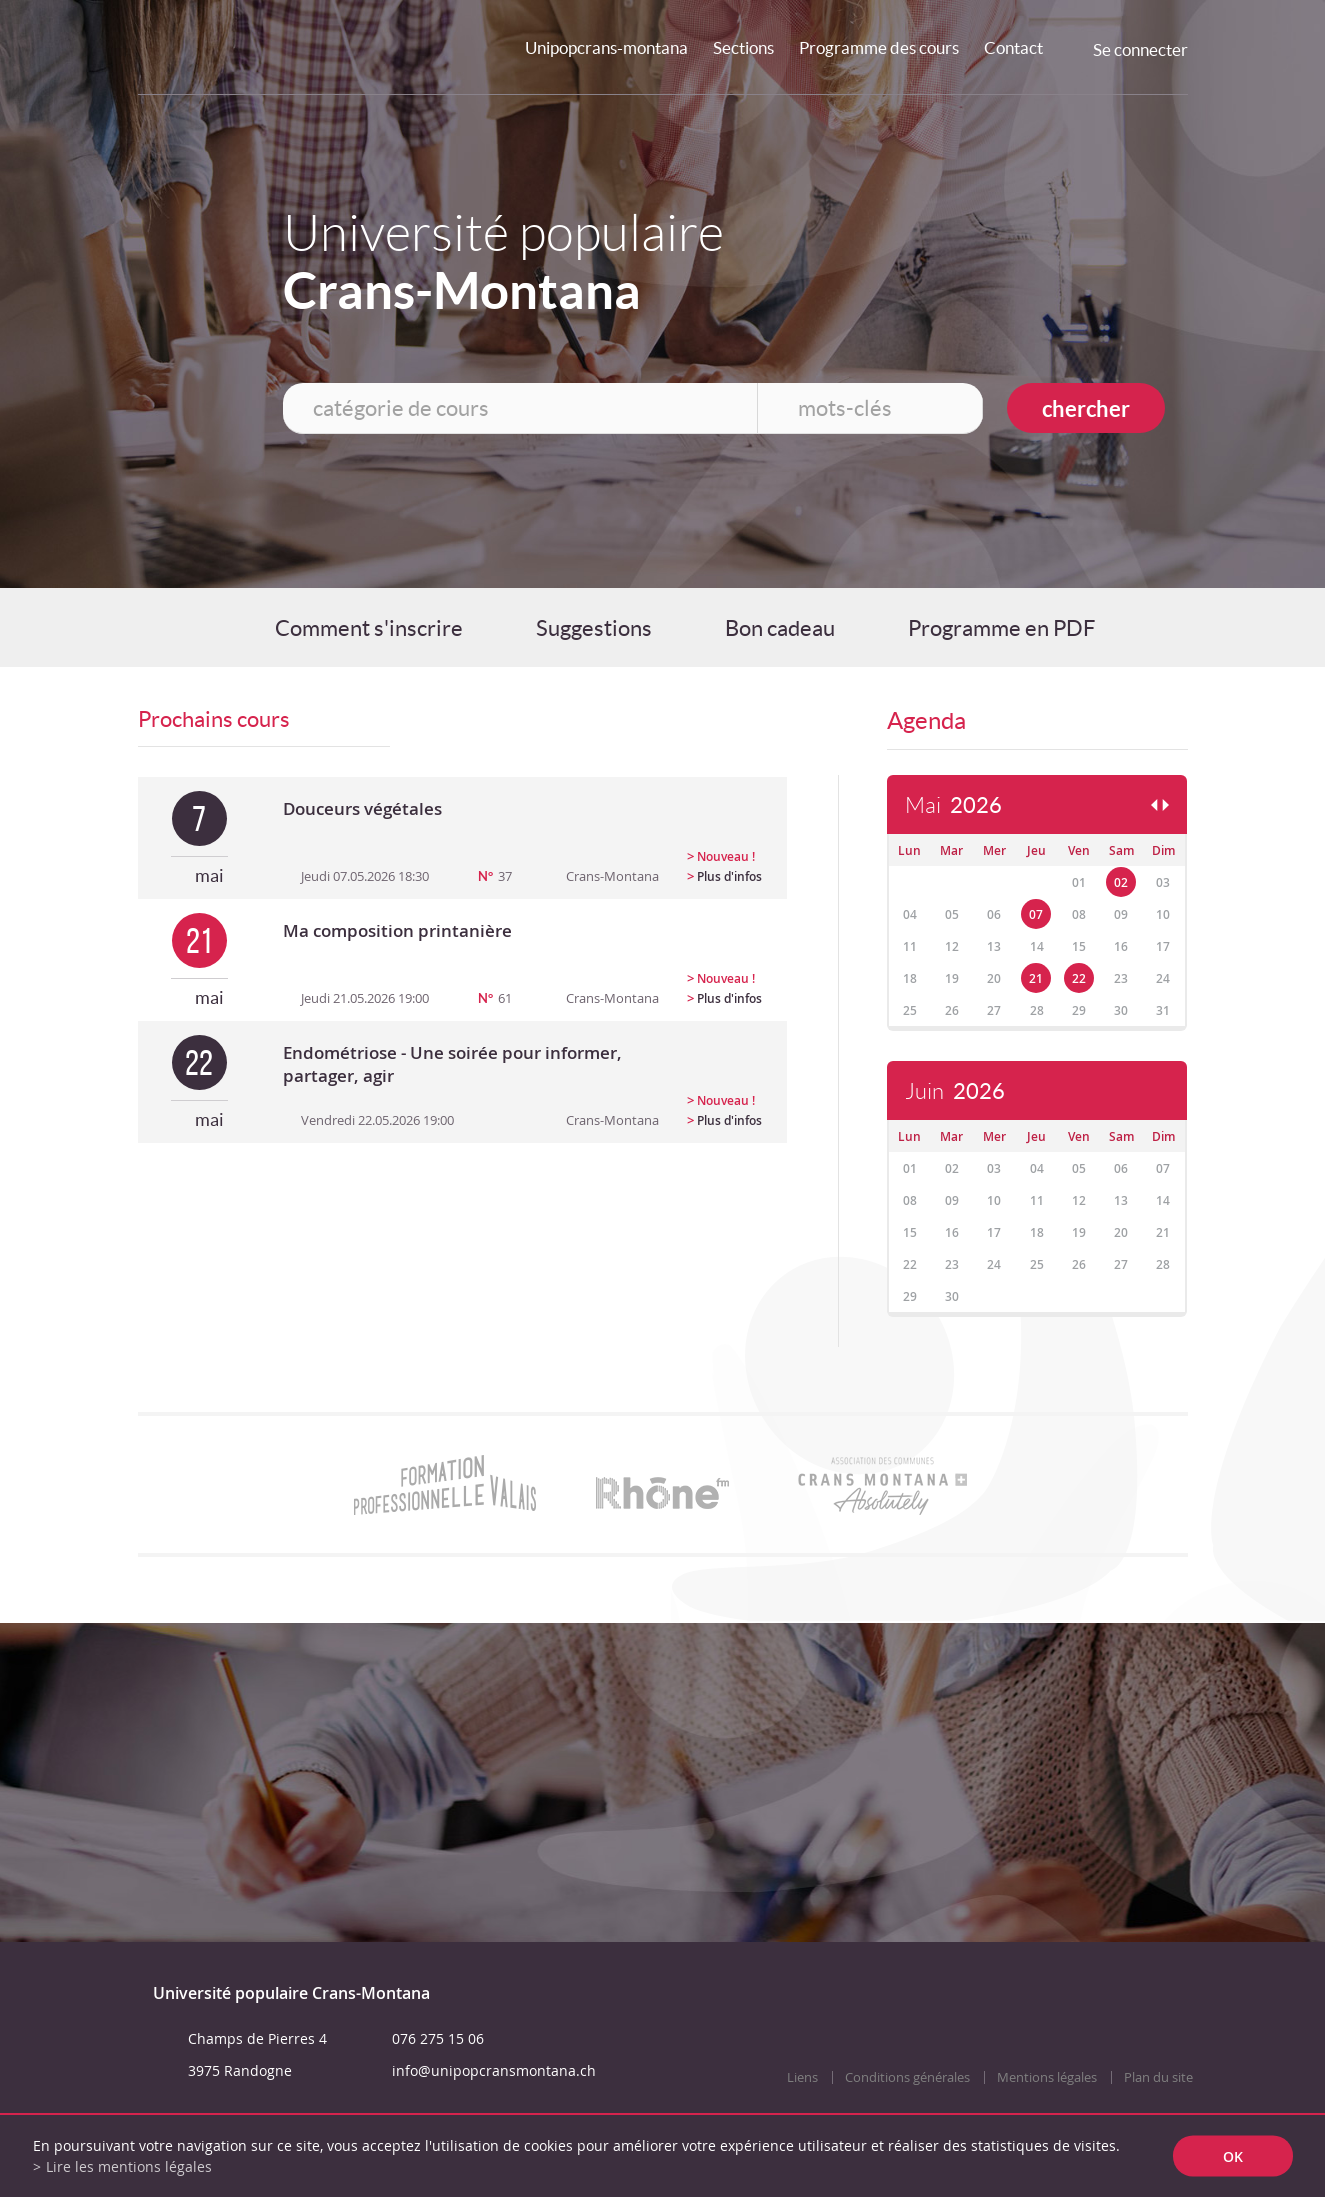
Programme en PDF (1001, 628)
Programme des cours (879, 47)
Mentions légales (1047, 2077)
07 (1036, 914)
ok (1233, 2156)
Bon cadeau (780, 628)
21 (1036, 978)
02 (1121, 882)
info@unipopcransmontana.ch (494, 2070)
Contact (1013, 47)
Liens (802, 2077)
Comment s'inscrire (369, 628)
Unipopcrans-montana (606, 47)
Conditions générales (907, 2077)
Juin (955, 1091)
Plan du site (1158, 2077)
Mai (953, 805)
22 (1079, 978)
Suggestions (594, 628)
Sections (743, 47)
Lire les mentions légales (129, 2166)
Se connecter (1140, 49)
